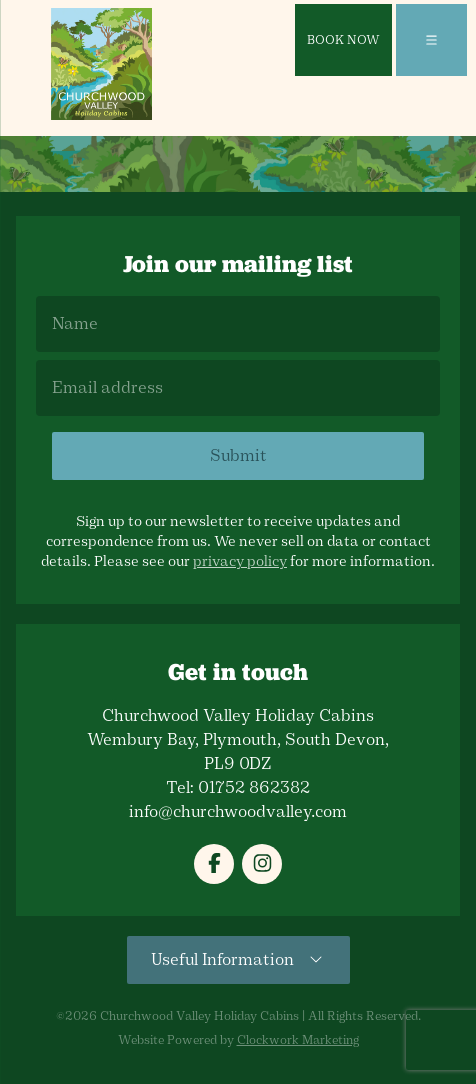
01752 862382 (254, 787)
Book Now (343, 40)
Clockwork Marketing (298, 1040)
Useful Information (238, 959)
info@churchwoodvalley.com (238, 811)
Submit (238, 455)
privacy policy (240, 561)
